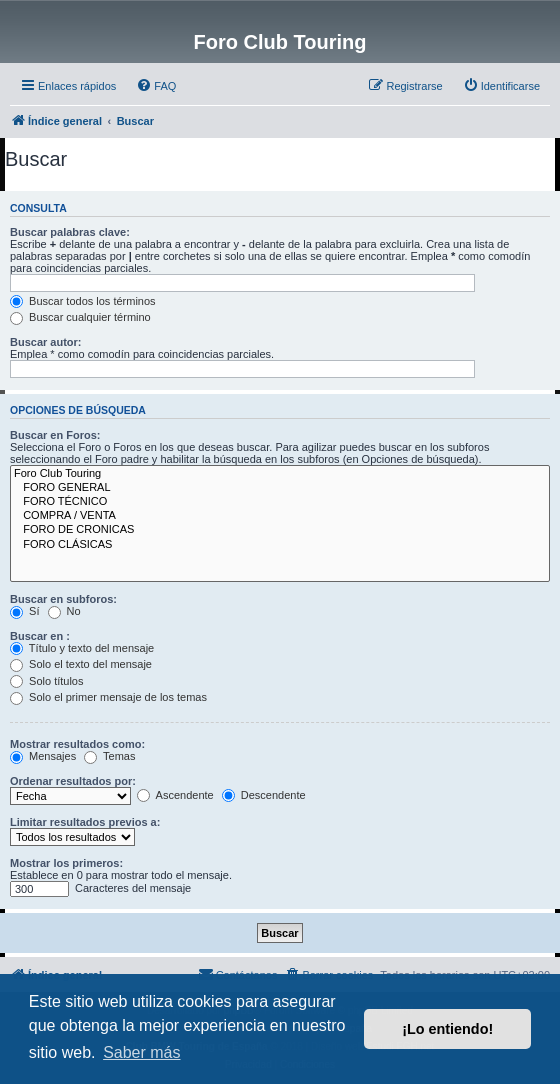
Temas (109, 756)
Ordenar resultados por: (73, 781)
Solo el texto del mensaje (81, 664)
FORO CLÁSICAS (280, 545)
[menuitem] (156, 86)
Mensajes (43, 756)
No (64, 611)
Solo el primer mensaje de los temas (108, 697)
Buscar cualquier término (80, 317)
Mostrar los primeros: (66, 863)
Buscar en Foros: (55, 435)
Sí (24, 611)
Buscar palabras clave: (70, 232)
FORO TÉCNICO (280, 502)
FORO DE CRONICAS (280, 530)
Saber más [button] (141, 1052)
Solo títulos (46, 681)
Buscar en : (40, 636)
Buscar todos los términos (83, 301)
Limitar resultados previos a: (85, 822)
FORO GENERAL (280, 488)
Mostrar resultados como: (77, 744)
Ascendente (175, 795)
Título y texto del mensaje (82, 648)
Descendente (264, 795)
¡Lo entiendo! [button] (447, 1029)
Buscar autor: (46, 342)
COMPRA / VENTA (280, 516)
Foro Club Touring (280, 474)
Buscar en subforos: (63, 599)
